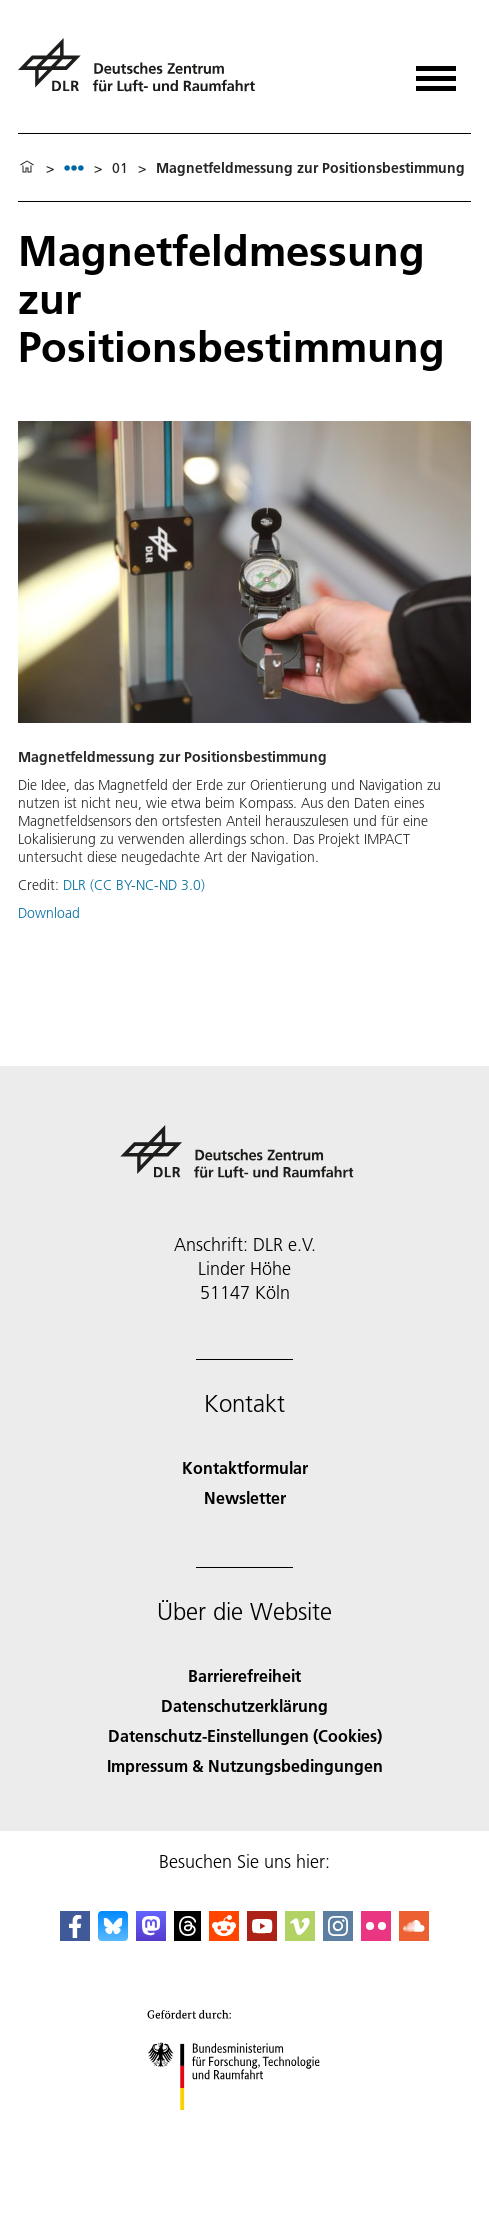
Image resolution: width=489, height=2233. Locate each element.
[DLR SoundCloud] (414, 1934)
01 (120, 168)
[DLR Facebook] (75, 1934)
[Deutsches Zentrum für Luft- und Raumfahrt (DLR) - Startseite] (144, 73)
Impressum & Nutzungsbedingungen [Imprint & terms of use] (245, 1765)
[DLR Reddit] (224, 1934)
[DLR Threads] (188, 1934)
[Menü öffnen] (436, 71)
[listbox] (74, 167)
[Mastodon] (151, 1934)
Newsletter (245, 1497)
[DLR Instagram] (338, 1934)
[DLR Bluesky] (113, 1934)
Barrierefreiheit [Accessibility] (244, 1675)
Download (49, 913)
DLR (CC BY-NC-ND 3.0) (134, 885)
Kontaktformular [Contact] (245, 1467)
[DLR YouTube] (262, 1934)
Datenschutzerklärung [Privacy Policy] (244, 1705)
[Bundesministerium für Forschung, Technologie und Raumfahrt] (244, 2127)
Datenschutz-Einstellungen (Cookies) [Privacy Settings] (245, 1735)
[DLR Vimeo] (300, 1934)
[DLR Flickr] (376, 1934)
